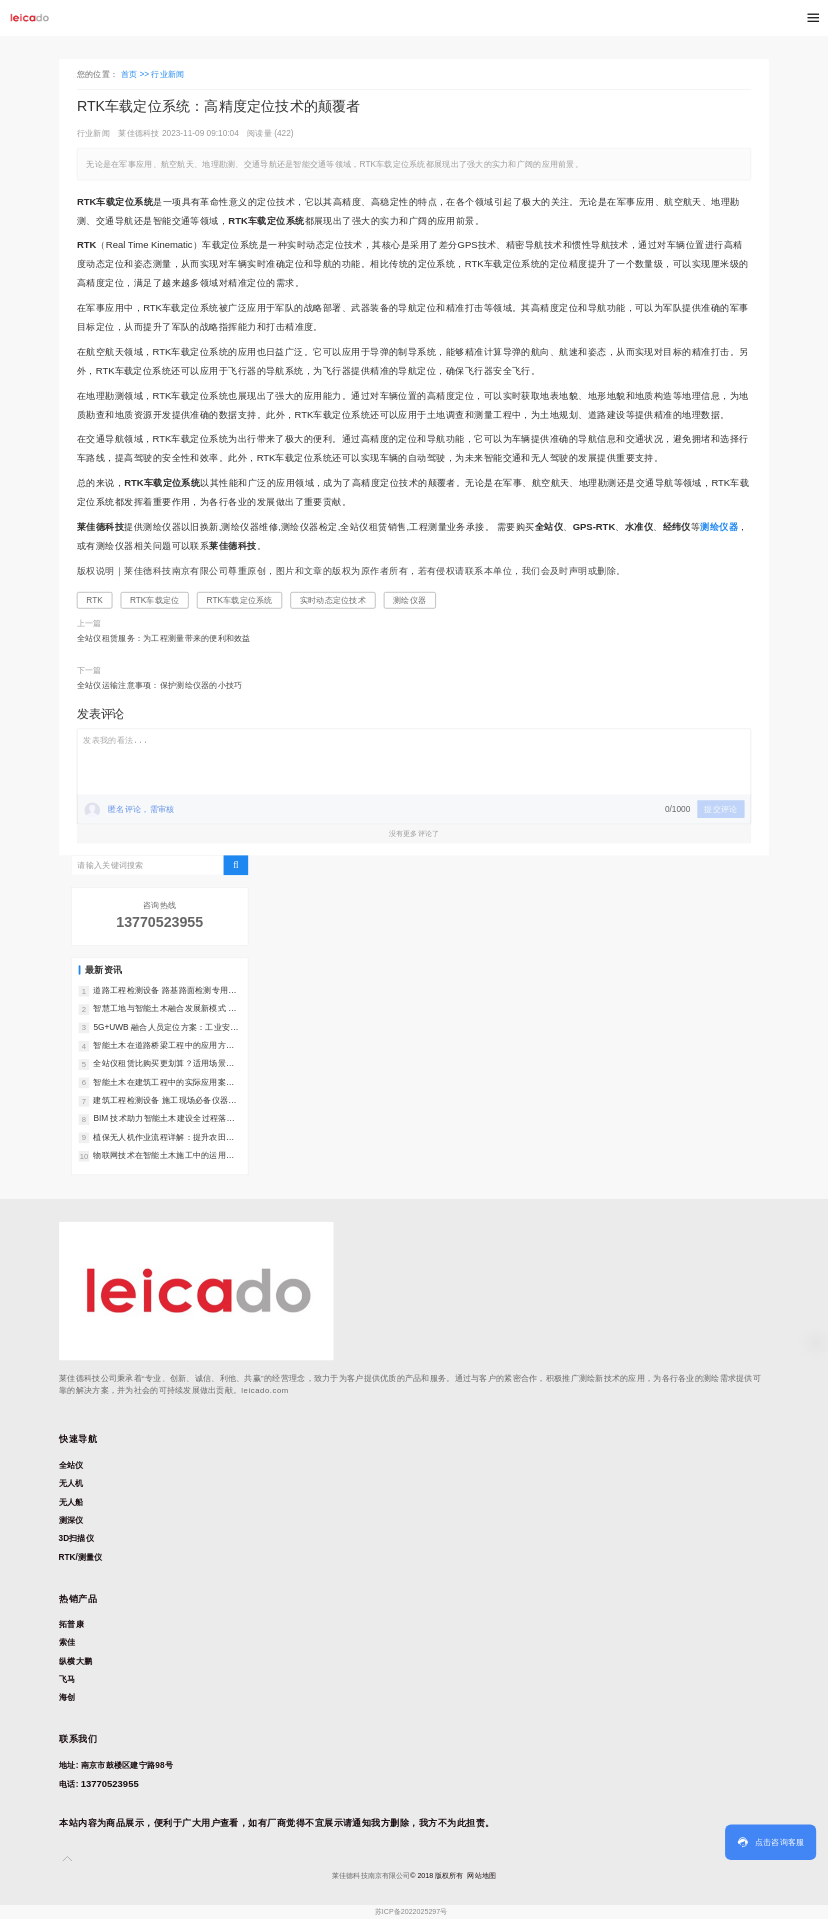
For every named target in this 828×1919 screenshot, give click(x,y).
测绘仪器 (409, 599)
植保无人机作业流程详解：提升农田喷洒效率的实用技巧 (163, 1137)
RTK (94, 599)
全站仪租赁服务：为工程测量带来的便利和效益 (164, 638)
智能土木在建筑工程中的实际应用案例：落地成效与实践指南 (159, 1082)
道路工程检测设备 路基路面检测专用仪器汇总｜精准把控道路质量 (164, 991)
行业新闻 (167, 73)
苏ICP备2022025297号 (411, 1912)
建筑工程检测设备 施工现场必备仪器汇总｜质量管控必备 (164, 1101)
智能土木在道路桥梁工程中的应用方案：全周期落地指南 (159, 1046)
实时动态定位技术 (333, 599)
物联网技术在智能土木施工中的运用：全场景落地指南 (163, 1156)
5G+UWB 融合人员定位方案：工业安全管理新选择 (165, 1027)
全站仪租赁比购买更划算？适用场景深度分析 (163, 1064)
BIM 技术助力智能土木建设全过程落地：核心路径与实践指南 (159, 1119)
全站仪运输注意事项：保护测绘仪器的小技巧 (160, 684)
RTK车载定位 (155, 599)
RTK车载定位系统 (240, 599)
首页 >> (136, 73)
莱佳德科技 (138, 132)
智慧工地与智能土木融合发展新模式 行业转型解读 (164, 1009)
